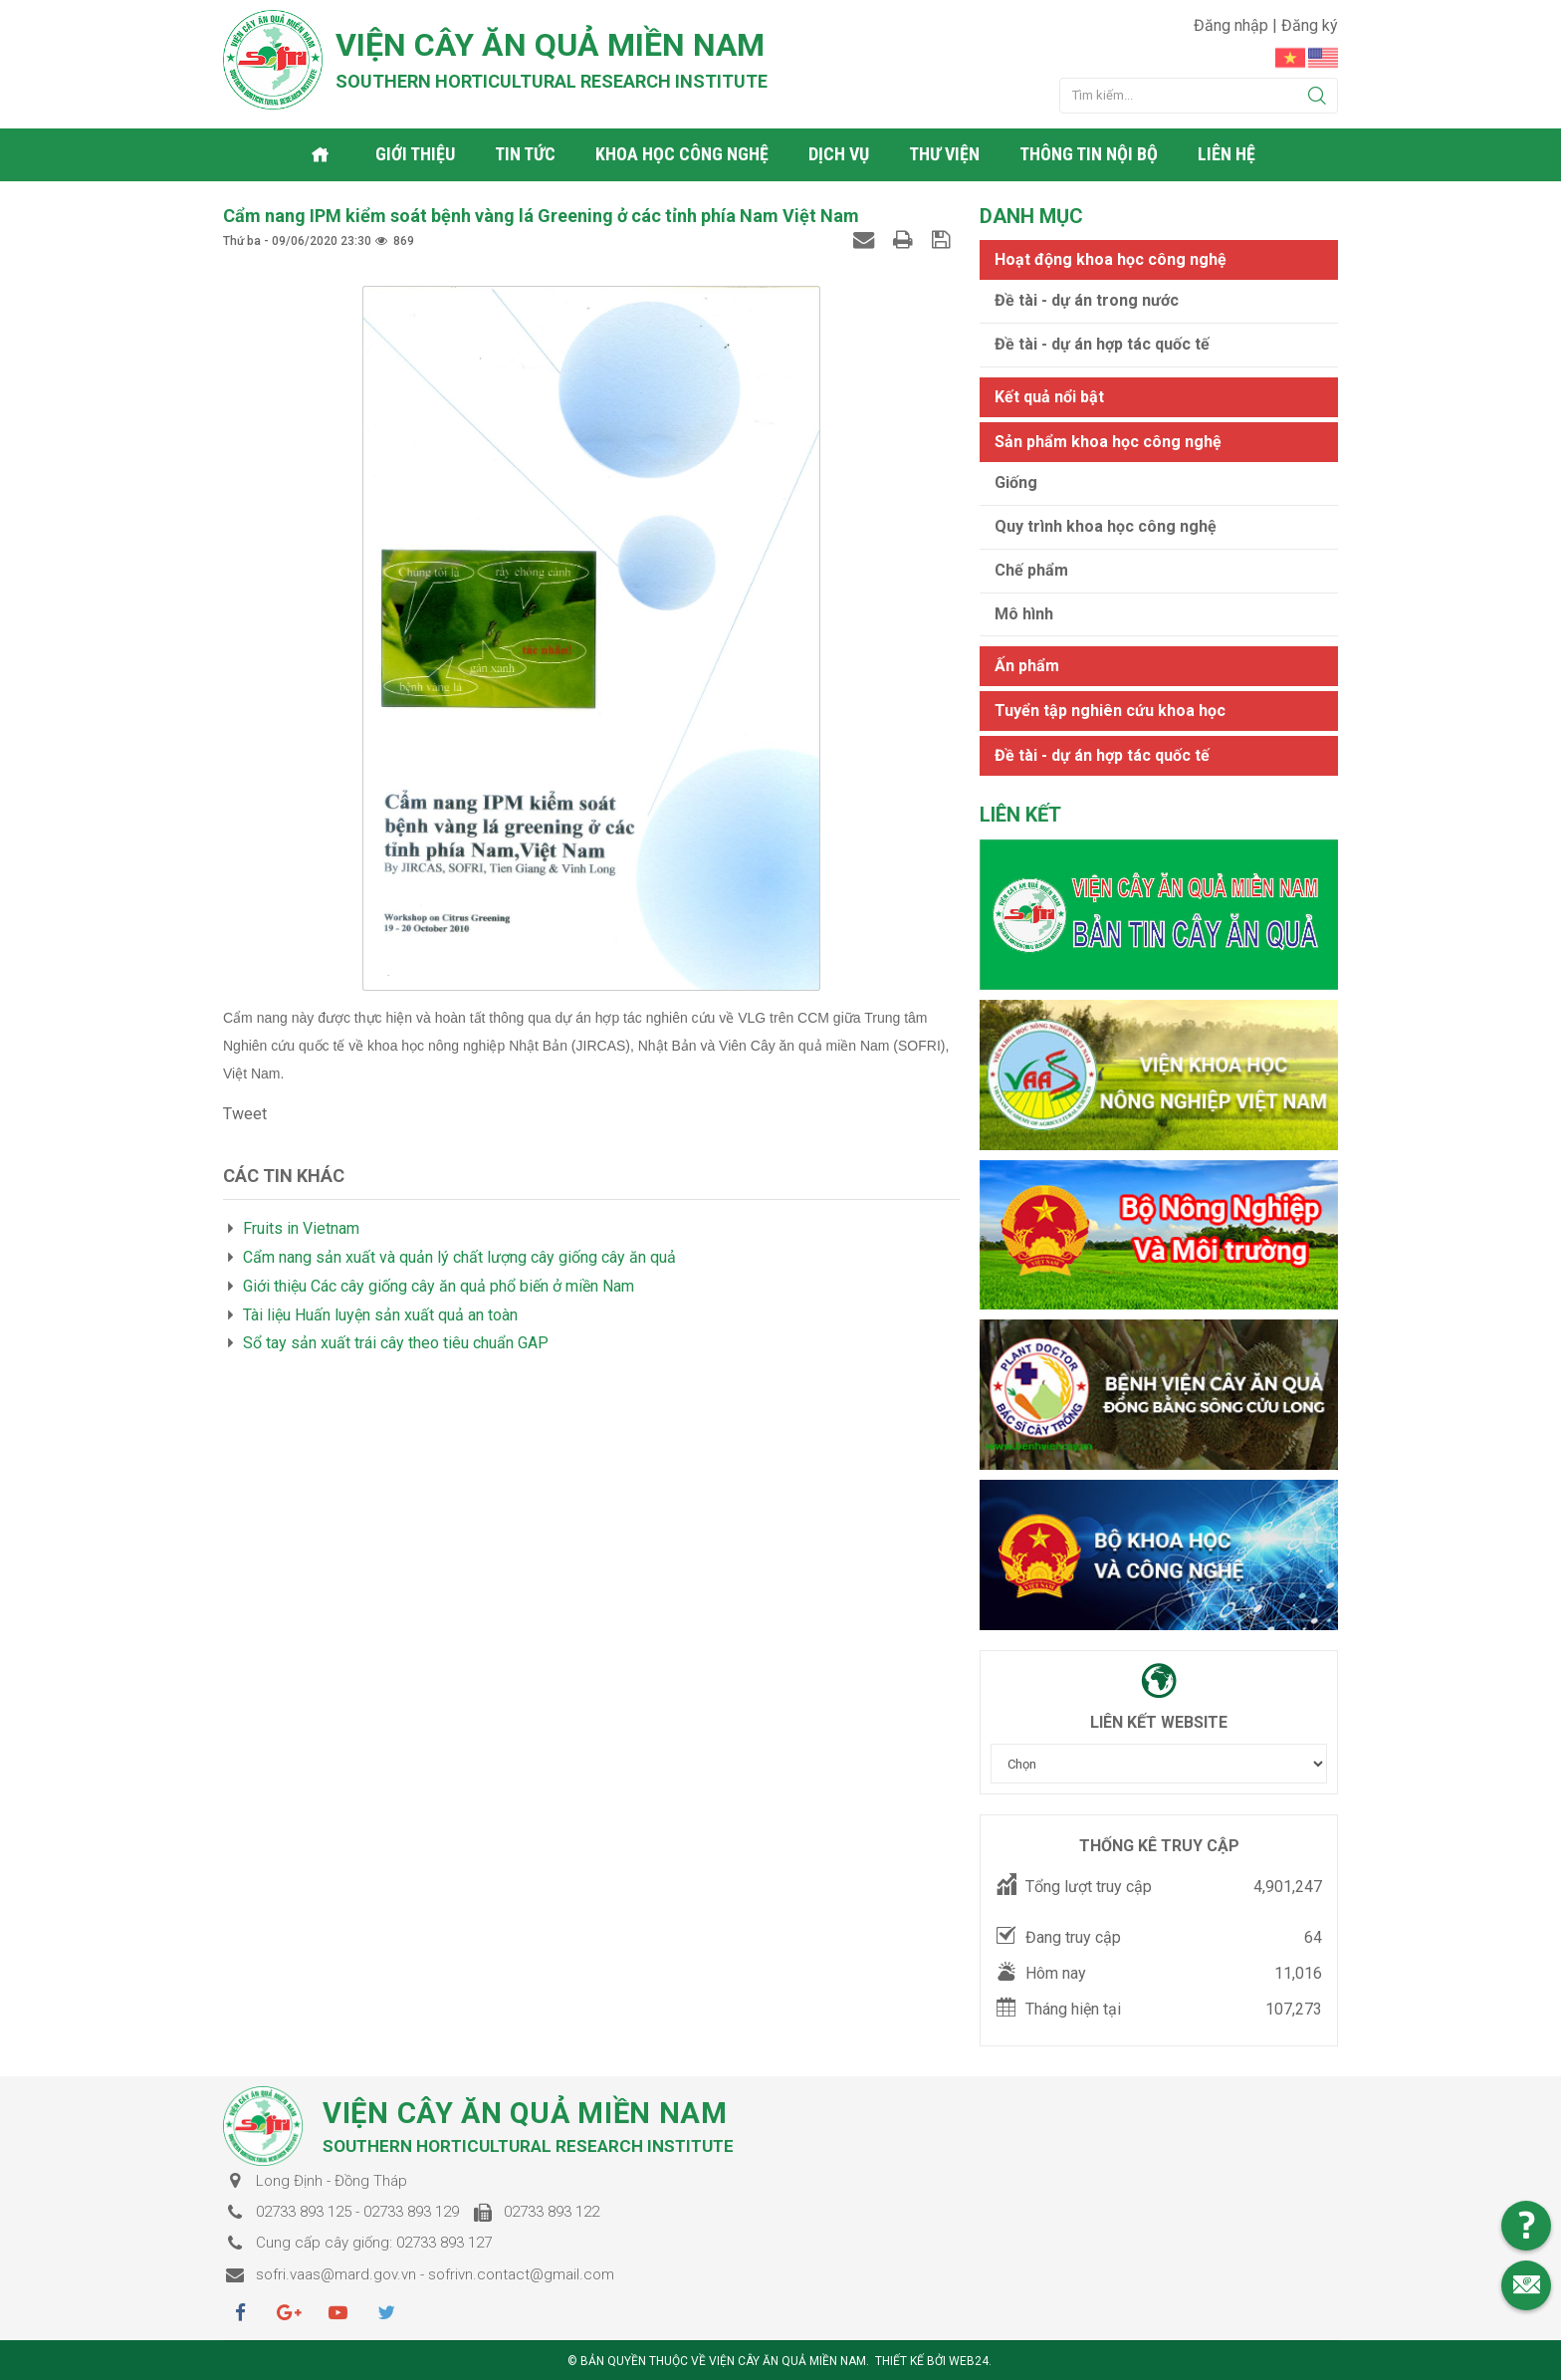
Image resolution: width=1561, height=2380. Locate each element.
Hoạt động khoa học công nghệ (1110, 258)
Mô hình (1024, 612)
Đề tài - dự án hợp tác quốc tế (1102, 343)
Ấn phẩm (1027, 664)
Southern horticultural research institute (551, 81)
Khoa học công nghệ (683, 153)
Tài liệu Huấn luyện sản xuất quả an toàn (380, 1314)
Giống (1016, 481)
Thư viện (945, 153)
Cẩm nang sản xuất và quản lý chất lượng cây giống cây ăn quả (459, 1256)
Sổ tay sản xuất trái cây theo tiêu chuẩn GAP (396, 1342)
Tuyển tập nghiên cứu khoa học (1110, 709)
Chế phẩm (1031, 569)
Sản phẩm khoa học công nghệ (1108, 440)
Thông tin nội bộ (1089, 153)
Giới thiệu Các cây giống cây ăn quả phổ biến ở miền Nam (438, 1285)
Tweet (245, 1112)
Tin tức (526, 153)
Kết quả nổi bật (1049, 395)
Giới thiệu (416, 153)
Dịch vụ (839, 153)
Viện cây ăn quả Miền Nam (550, 45)
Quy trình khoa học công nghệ (1106, 525)
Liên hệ (1227, 153)
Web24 (969, 2360)
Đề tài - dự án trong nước (1087, 299)
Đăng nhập (1233, 25)
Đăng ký (1309, 25)
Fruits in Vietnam (301, 1227)
